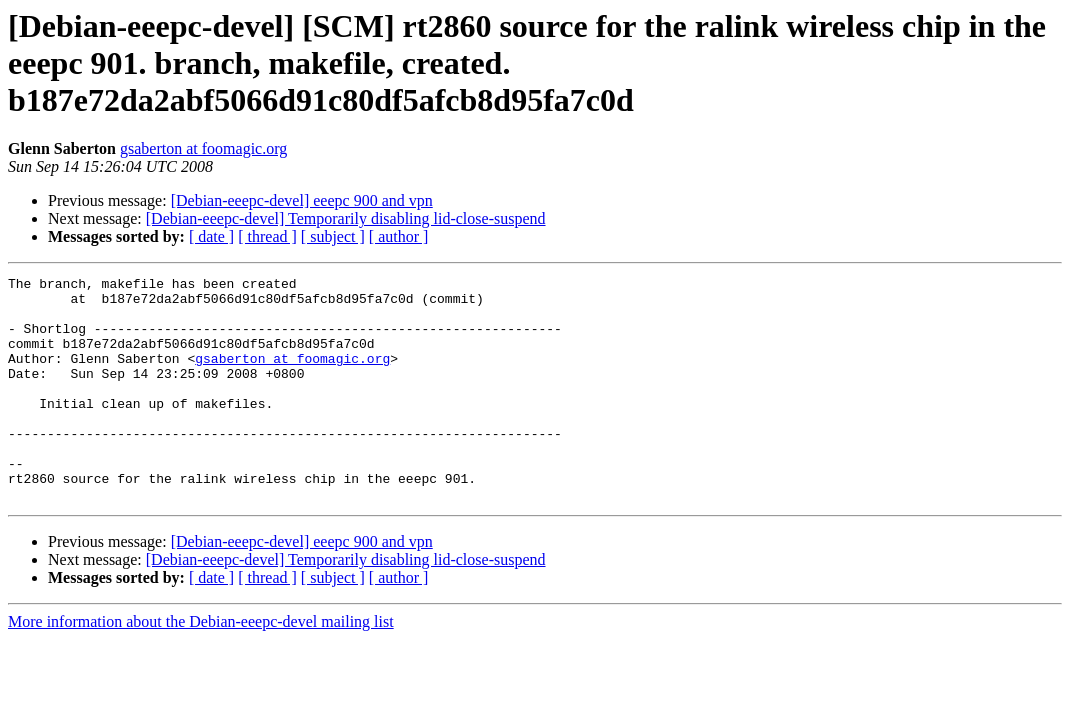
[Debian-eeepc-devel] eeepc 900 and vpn (302, 200)
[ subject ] (333, 236)
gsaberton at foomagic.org (203, 148)
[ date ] (211, 236)
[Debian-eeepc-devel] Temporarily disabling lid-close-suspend (346, 218)
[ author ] (399, 236)
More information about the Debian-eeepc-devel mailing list (201, 666)
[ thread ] (267, 236)
